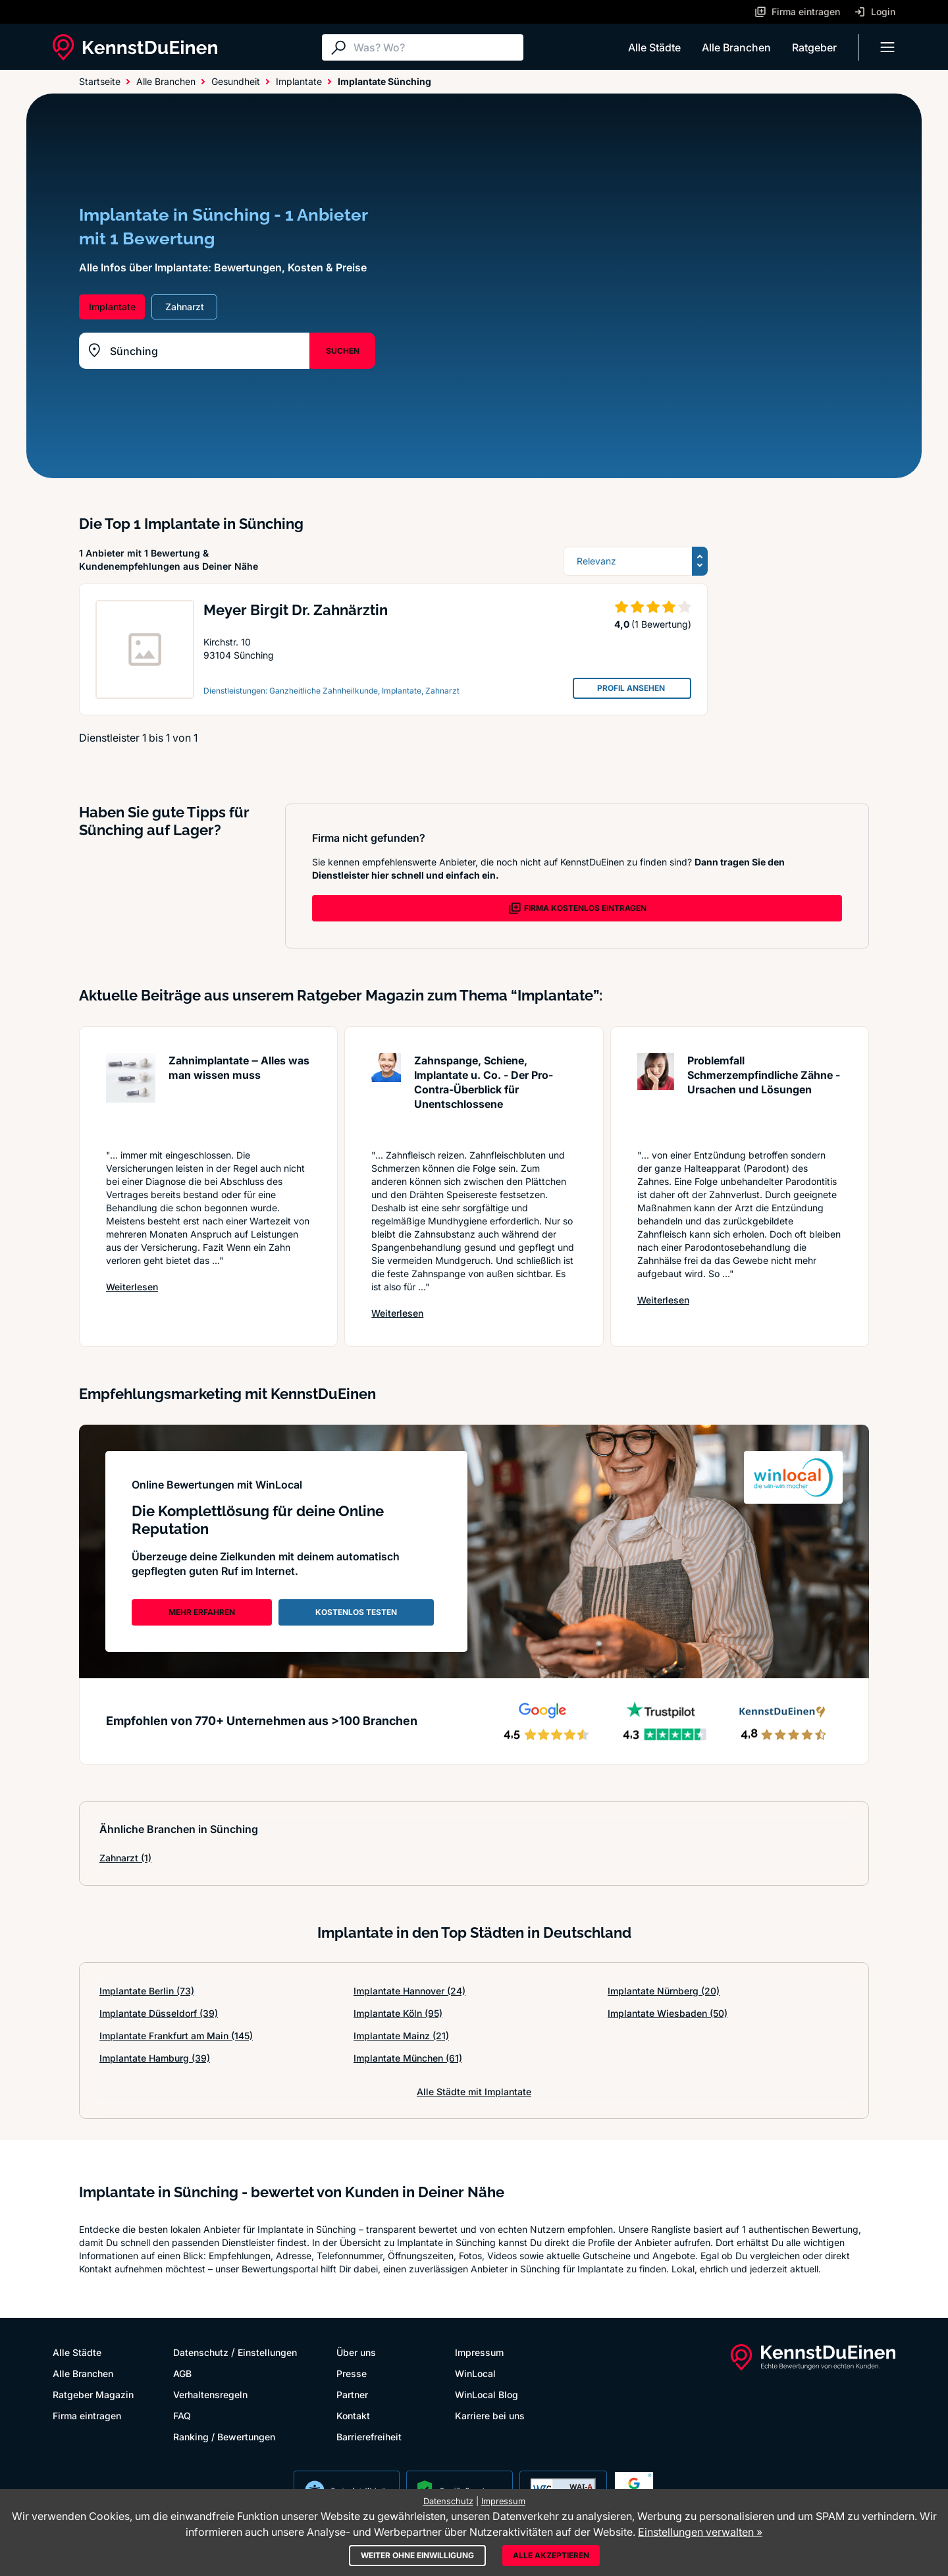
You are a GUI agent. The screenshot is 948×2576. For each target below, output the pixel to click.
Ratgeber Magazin (93, 2394)
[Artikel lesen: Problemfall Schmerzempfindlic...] (656, 1094)
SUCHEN (342, 351)
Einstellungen (267, 2352)
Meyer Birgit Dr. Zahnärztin (295, 609)
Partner (352, 2394)
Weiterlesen (132, 1286)
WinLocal (475, 2373)
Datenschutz (200, 2352)
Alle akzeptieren (551, 2555)
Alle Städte (654, 47)
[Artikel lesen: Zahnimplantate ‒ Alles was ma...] (130, 1094)
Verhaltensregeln (210, 2394)
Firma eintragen (87, 2415)
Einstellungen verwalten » (700, 2531)
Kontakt (353, 2415)
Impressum (479, 2352)
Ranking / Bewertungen (224, 2436)
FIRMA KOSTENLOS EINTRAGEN (577, 908)
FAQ (182, 2415)
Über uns (356, 2352)
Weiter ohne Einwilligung (417, 2555)
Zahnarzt (125, 1857)
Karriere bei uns (490, 2415)
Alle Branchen (736, 47)
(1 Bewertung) (661, 624)
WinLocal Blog (486, 2394)
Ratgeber (814, 47)
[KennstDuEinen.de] (135, 47)
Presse (351, 2373)
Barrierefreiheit (369, 2436)
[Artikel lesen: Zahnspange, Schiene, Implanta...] (386, 1094)
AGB (182, 2373)
